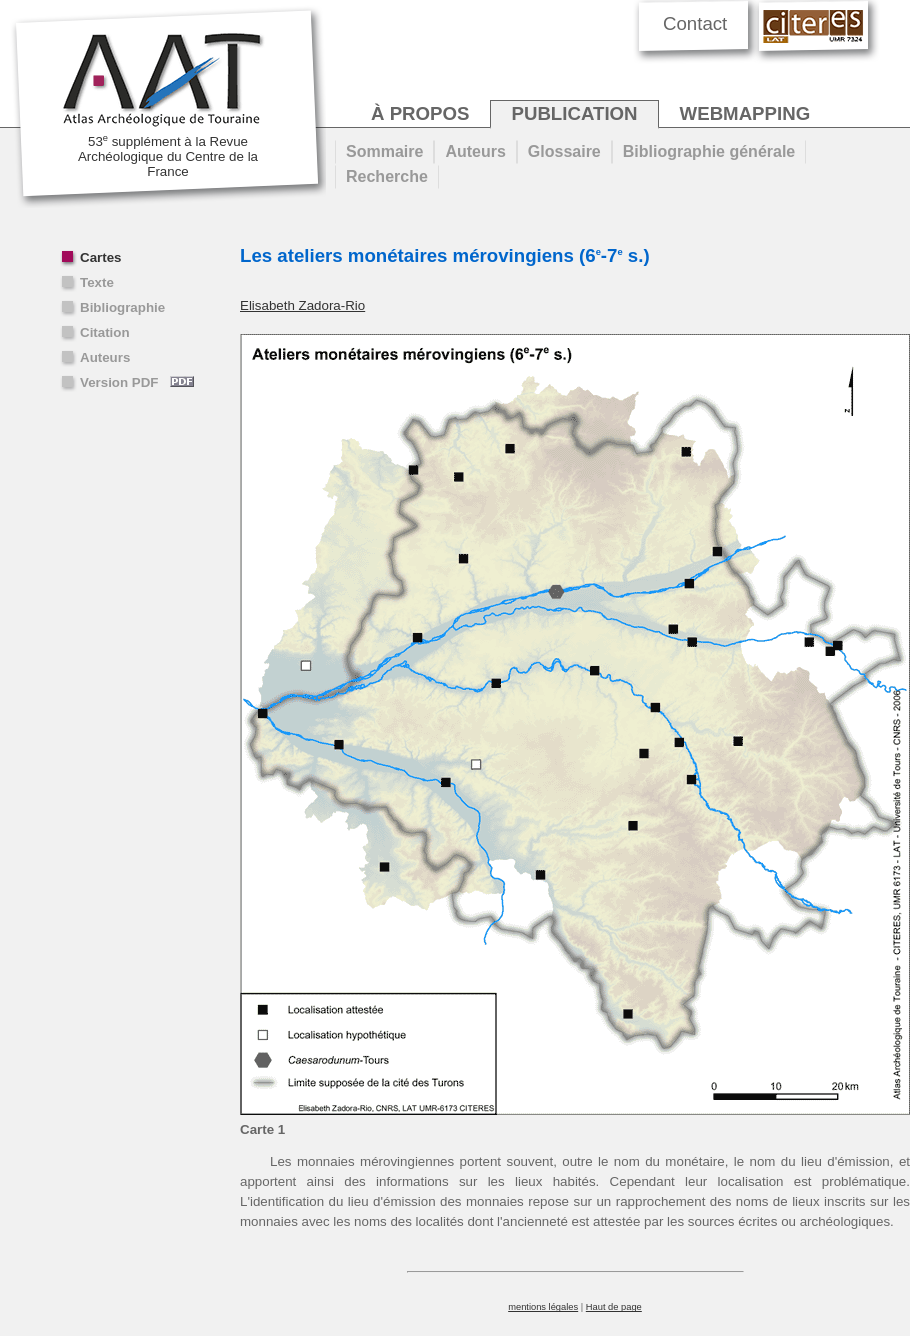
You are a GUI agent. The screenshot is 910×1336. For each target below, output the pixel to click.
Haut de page (614, 1307)
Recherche (387, 176)
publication (574, 113)
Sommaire (384, 151)
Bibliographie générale (709, 151)
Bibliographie (122, 307)
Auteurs (105, 357)
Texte (97, 282)
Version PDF (137, 382)
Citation (105, 332)
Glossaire (564, 151)
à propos (420, 113)
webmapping (745, 113)
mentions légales (543, 1307)
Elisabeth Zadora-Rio (302, 305)
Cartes (101, 257)
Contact (695, 23)
